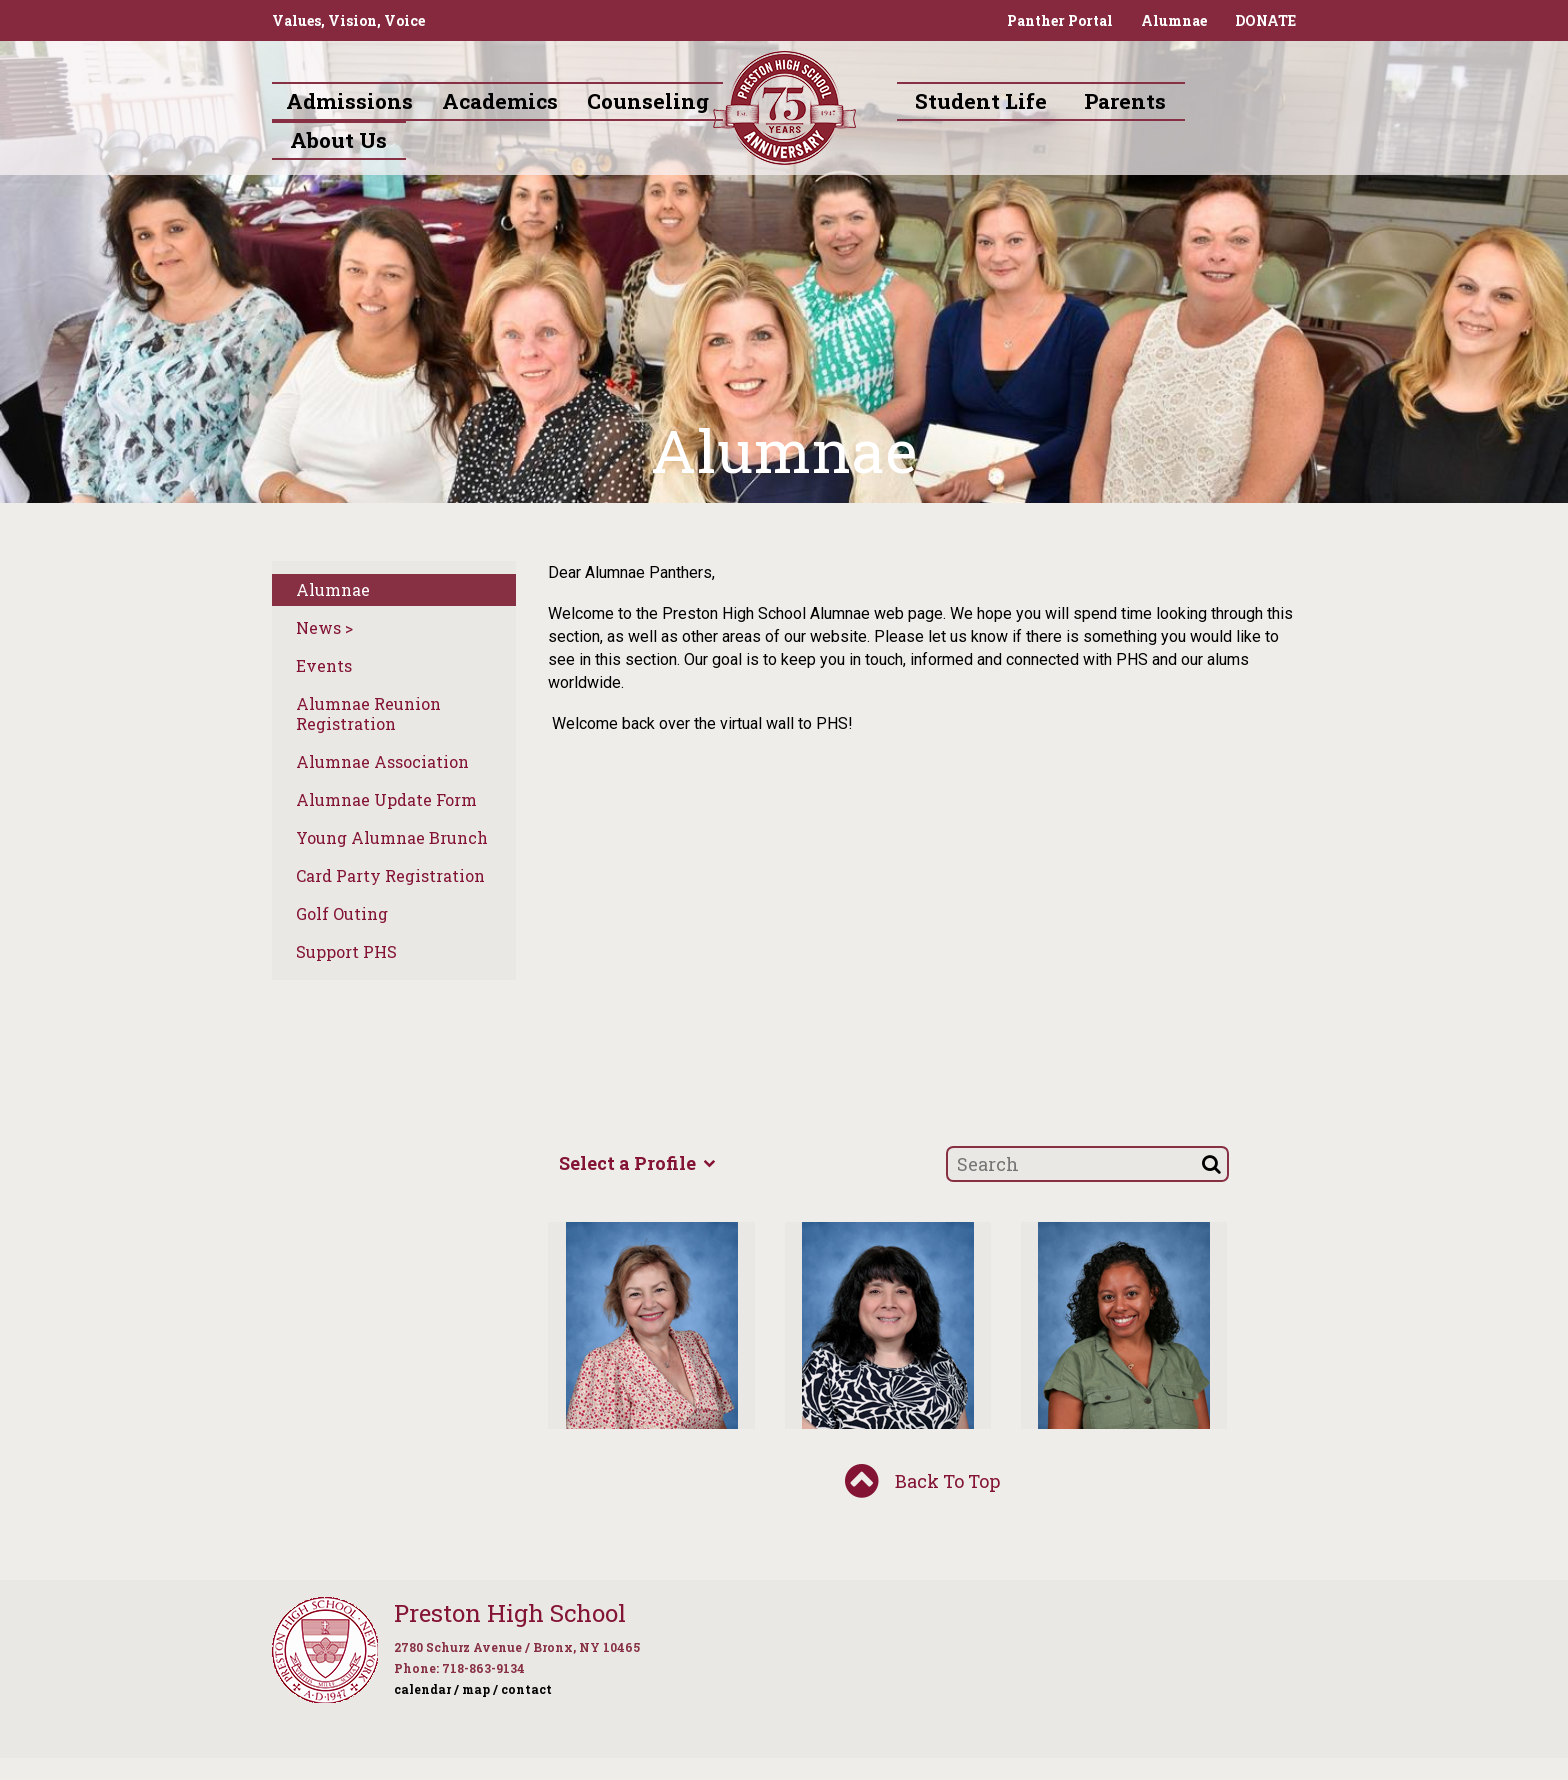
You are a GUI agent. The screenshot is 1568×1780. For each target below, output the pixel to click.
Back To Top (922, 1483)
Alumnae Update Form (386, 799)
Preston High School (510, 1613)
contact (526, 1689)
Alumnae (1174, 20)
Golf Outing (342, 913)
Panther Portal (1060, 20)
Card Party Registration (390, 875)
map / (480, 1689)
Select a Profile (636, 1163)
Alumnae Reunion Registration (368, 713)
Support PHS (346, 951)
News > (324, 627)
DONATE (1265, 20)
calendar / (426, 1689)
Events (324, 665)
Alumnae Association (382, 761)
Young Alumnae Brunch (392, 837)
